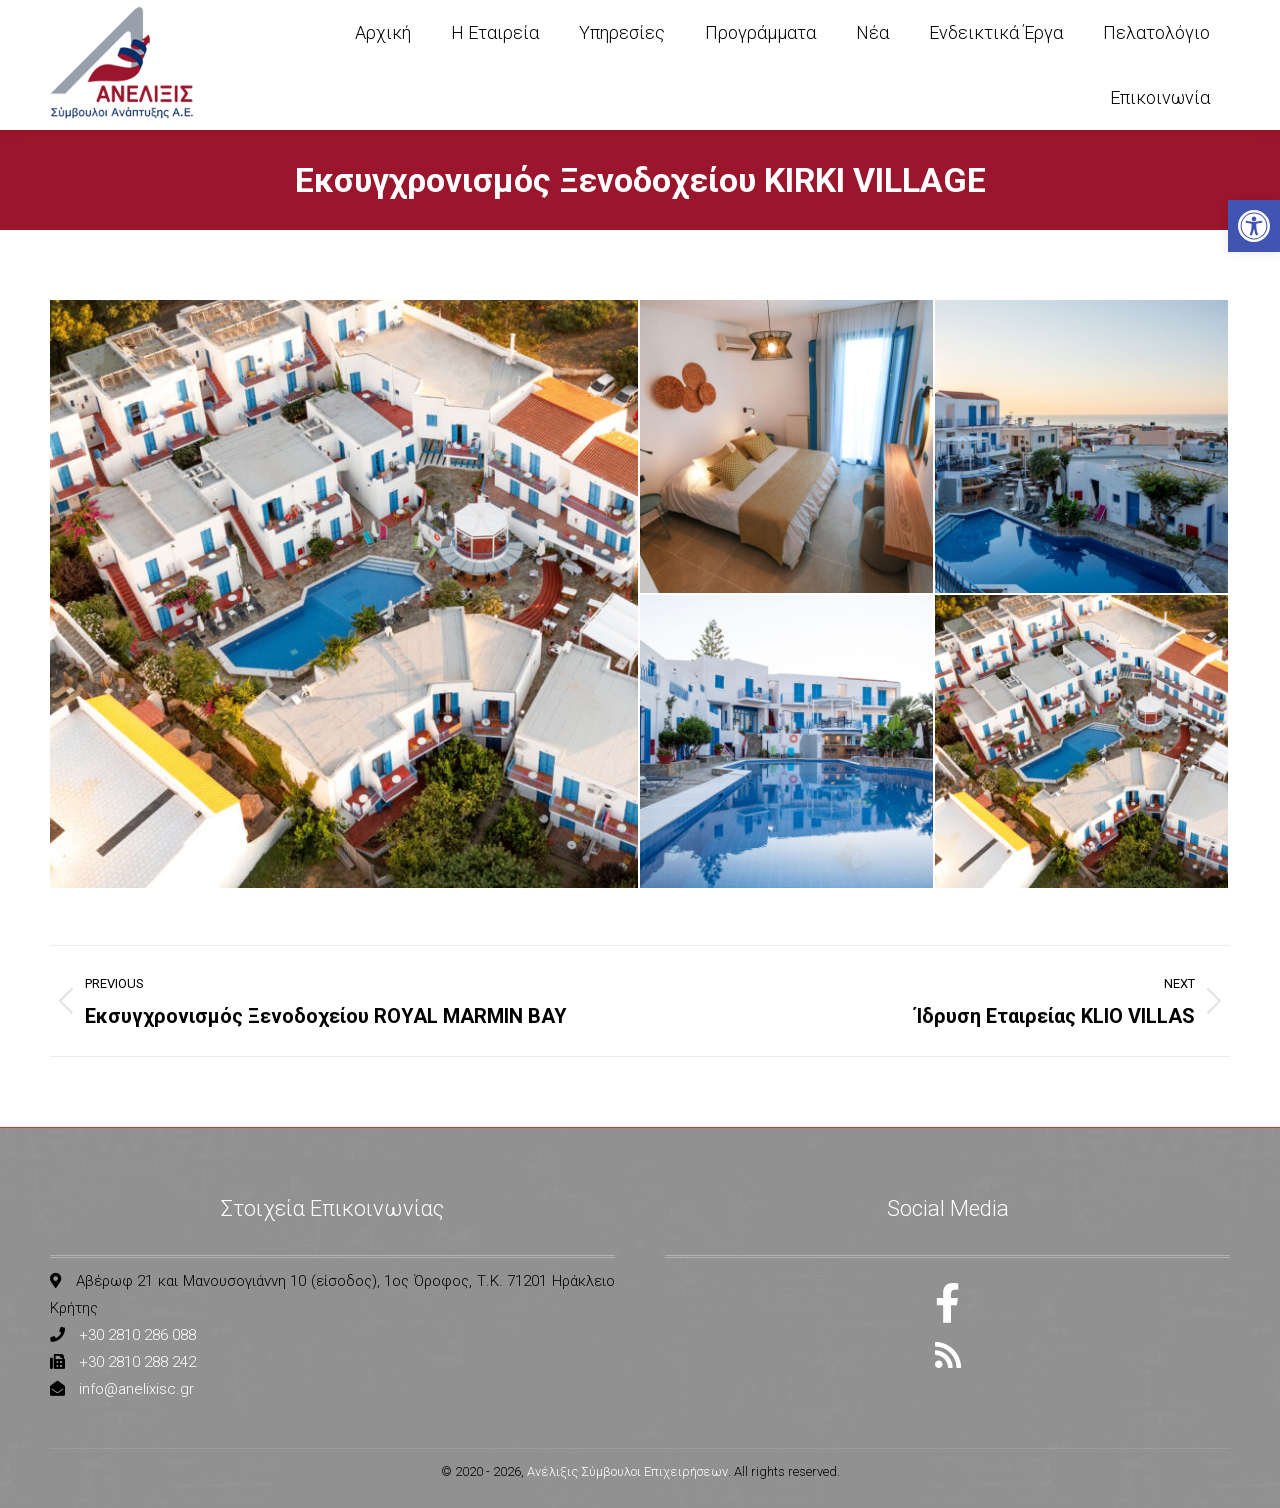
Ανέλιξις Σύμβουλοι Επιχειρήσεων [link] (627, 1471)
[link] (1254, 226)
